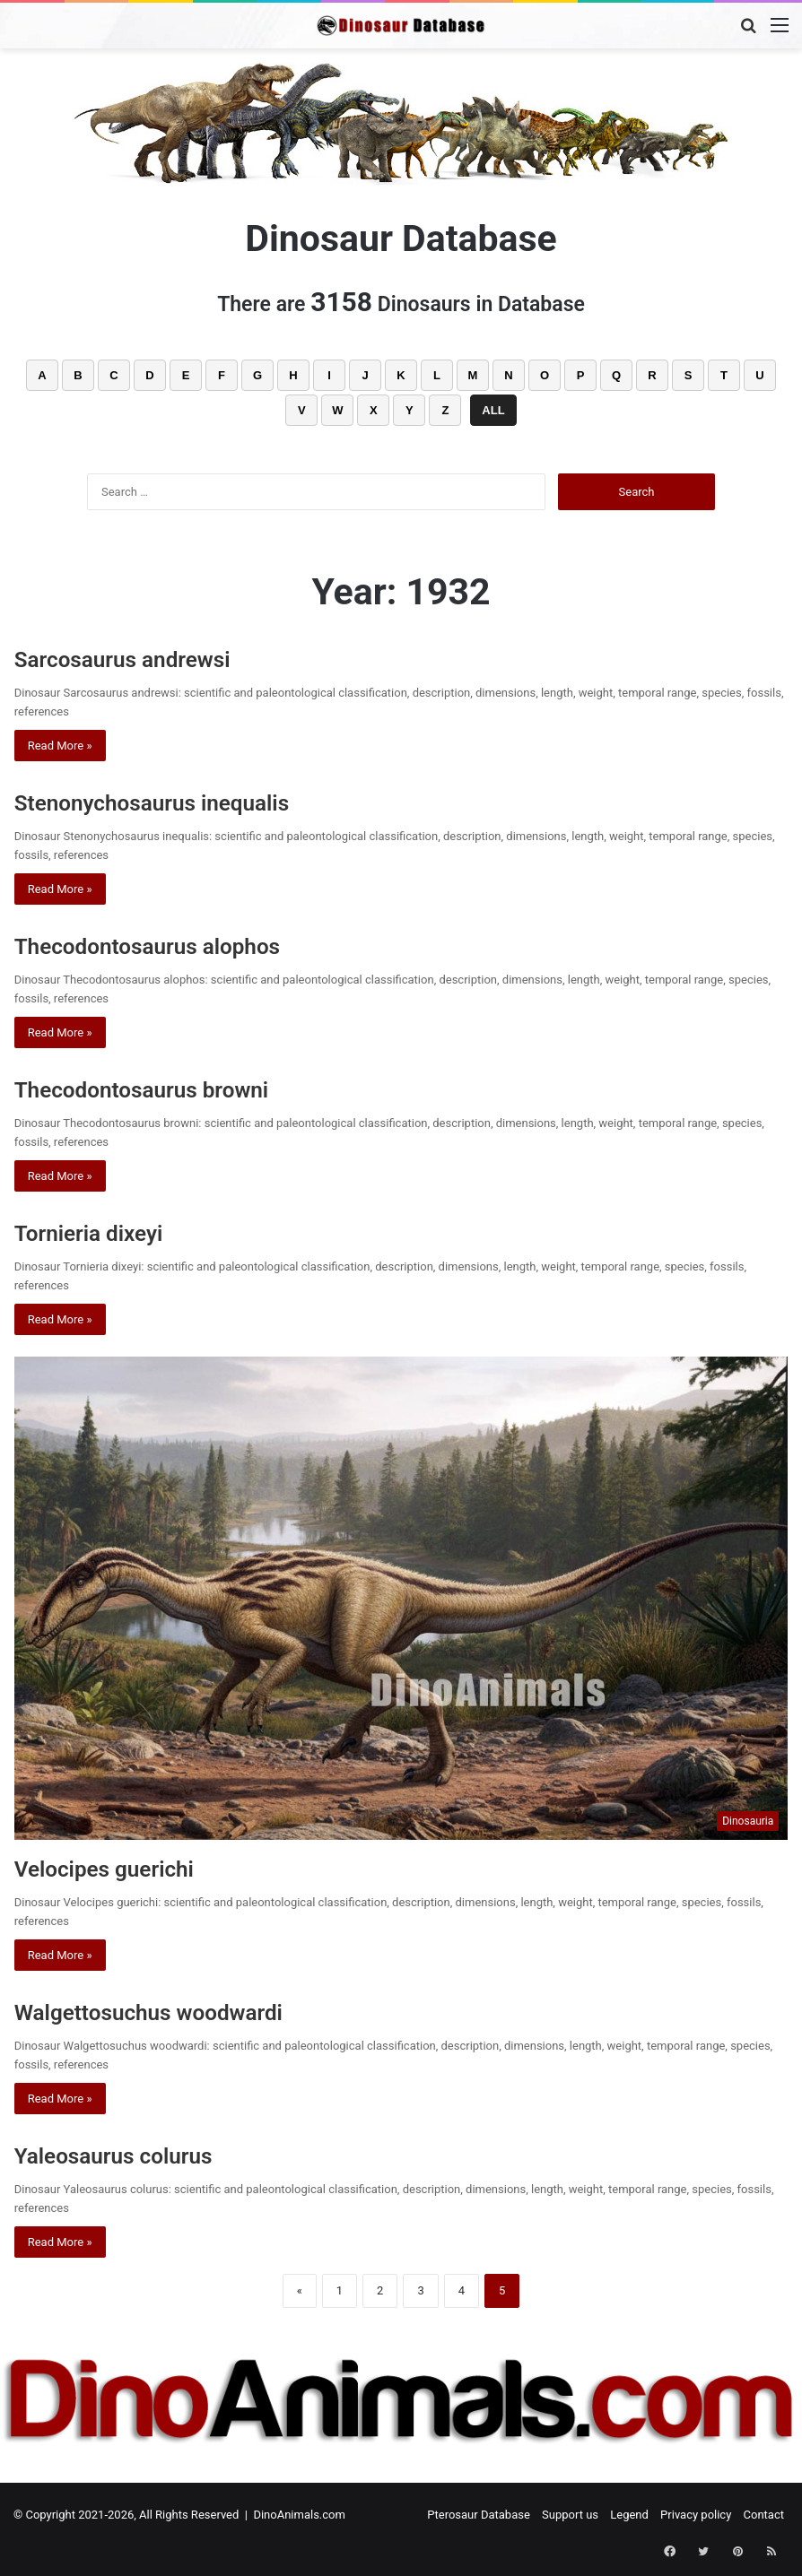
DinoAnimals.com (299, 2514)
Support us (570, 2514)
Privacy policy (695, 2514)
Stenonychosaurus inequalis (184, 801)
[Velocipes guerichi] (401, 1598)
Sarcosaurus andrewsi (148, 657)
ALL (493, 410)
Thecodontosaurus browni (171, 1088)
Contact (764, 2514)
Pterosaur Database (478, 2514)
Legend (629, 2514)
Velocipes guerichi (125, 1867)
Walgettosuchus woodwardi (180, 2010)
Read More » (60, 745)
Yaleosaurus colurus (136, 2154)
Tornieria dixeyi (106, 1231)
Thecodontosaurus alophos (179, 944)
